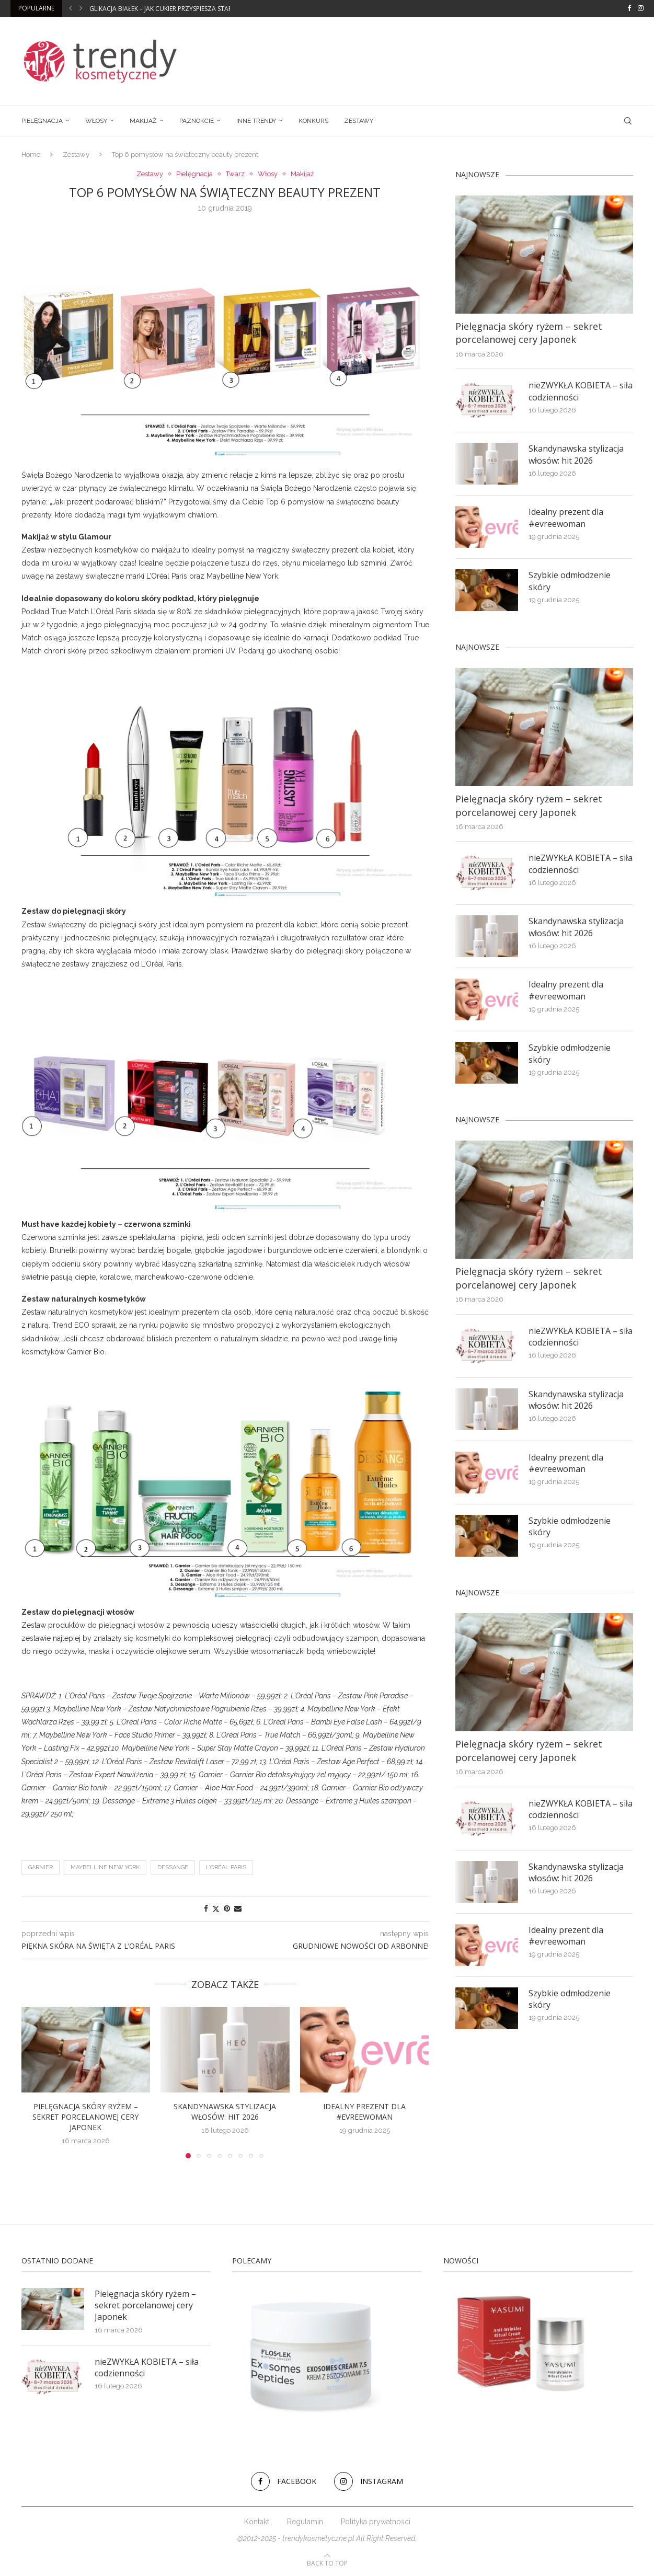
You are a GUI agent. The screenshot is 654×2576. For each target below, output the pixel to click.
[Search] (628, 121)
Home (30, 154)
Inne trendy (256, 120)
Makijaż (143, 120)
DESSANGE (172, 1867)
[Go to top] (327, 2563)
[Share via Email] (238, 1908)
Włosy (96, 120)
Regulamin (305, 2521)
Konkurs (313, 120)
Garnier (40, 1867)
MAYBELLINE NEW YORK (105, 1867)
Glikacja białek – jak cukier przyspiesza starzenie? (170, 8)
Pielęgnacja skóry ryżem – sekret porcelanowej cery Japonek (85, 2116)
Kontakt (256, 2521)
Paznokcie (196, 120)
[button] (70, 8)
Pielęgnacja (42, 120)
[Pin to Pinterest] (227, 1908)
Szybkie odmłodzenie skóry (570, 580)
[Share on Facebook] (206, 1908)
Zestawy (358, 120)
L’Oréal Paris (226, 1867)
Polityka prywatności (375, 2521)
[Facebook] (629, 8)
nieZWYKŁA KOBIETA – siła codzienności (581, 391)
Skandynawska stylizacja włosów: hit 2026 (225, 2111)
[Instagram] (641, 8)
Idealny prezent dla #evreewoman (364, 2111)
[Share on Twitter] (216, 1908)
